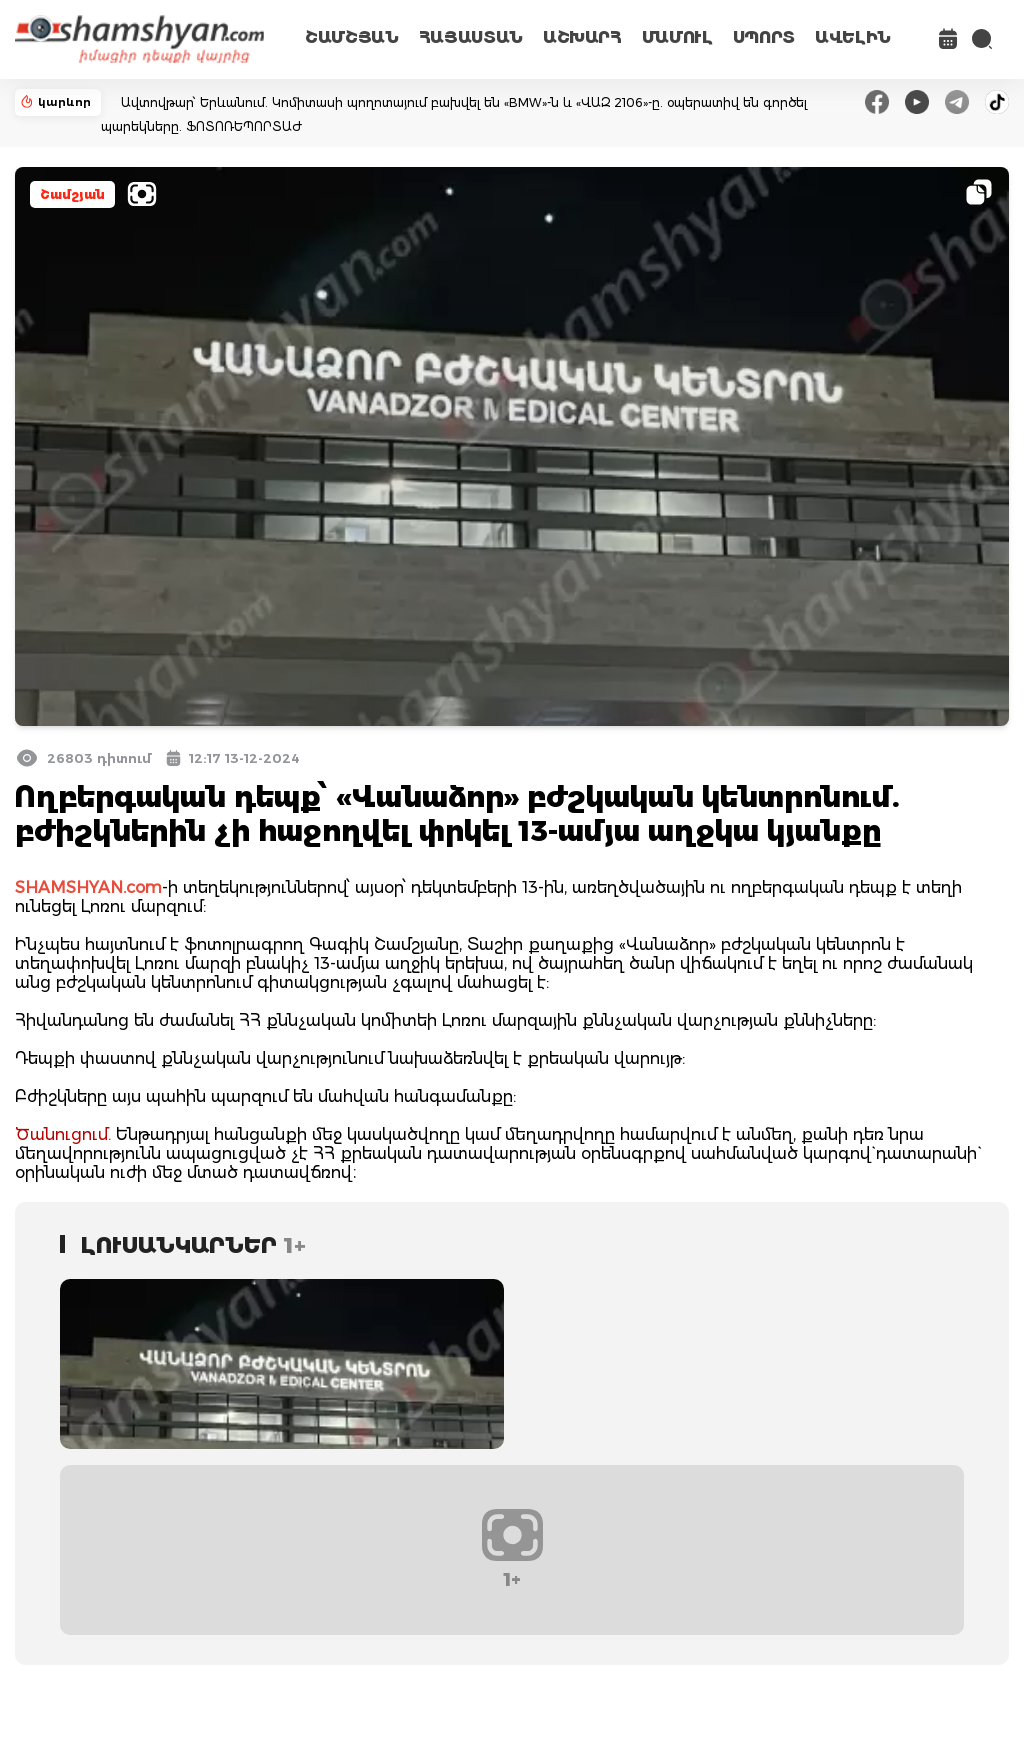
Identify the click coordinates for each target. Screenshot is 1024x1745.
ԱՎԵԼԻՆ (853, 37)
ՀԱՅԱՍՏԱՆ (471, 37)
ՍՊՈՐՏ (764, 37)
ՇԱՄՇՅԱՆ (352, 37)
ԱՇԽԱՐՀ (582, 37)
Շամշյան (72, 194)
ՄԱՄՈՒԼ (677, 37)
